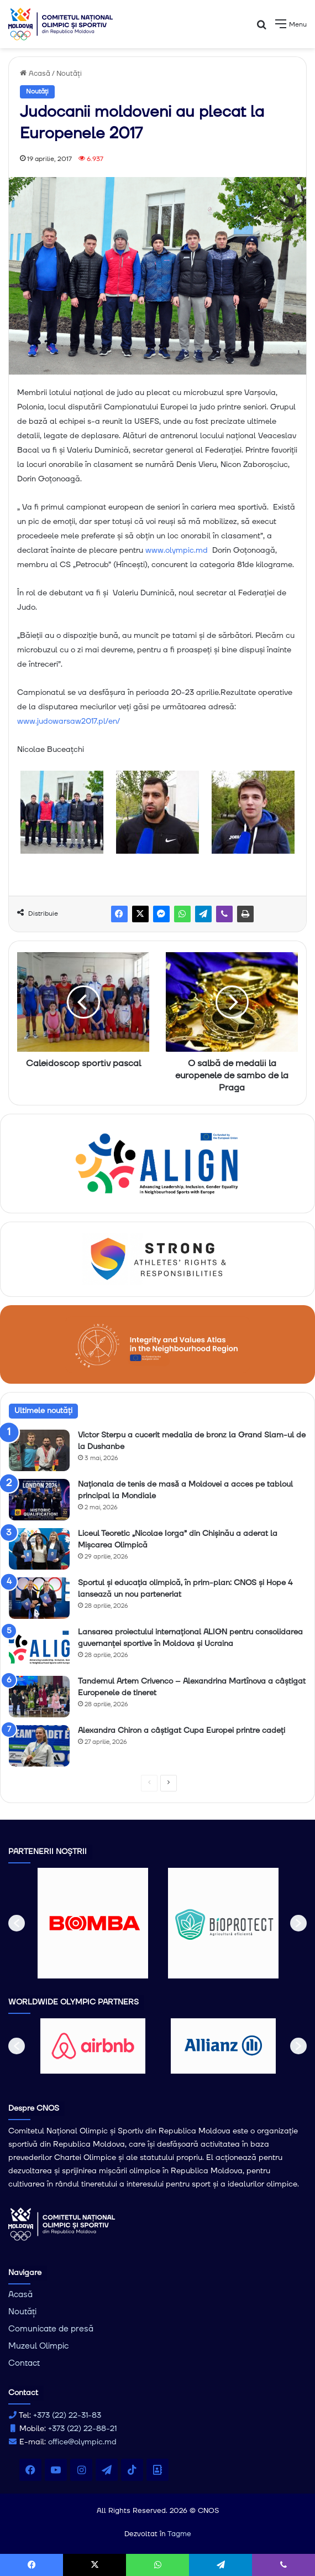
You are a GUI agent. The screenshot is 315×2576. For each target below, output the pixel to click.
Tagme (179, 2534)
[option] (92, 1923)
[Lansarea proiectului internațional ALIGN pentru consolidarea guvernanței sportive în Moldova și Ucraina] (39, 1647)
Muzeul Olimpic (38, 2346)
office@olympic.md (82, 2442)
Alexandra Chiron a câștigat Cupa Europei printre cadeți (181, 1731)
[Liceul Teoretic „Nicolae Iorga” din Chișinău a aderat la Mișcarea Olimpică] (39, 1549)
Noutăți (69, 73)
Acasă (35, 73)
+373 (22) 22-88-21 (82, 2429)
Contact (24, 2363)
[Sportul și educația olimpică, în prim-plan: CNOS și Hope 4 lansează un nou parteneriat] (39, 1598)
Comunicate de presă (50, 2329)
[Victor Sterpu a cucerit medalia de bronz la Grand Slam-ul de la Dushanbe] (39, 1450)
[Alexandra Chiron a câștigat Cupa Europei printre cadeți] (39, 1746)
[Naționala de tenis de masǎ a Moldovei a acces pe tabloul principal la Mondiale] (39, 1499)
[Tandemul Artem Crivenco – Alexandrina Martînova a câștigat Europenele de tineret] (39, 1696)
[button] (16, 1923)
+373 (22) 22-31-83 (67, 2416)
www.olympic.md (176, 550)
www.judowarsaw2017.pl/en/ (68, 721)
